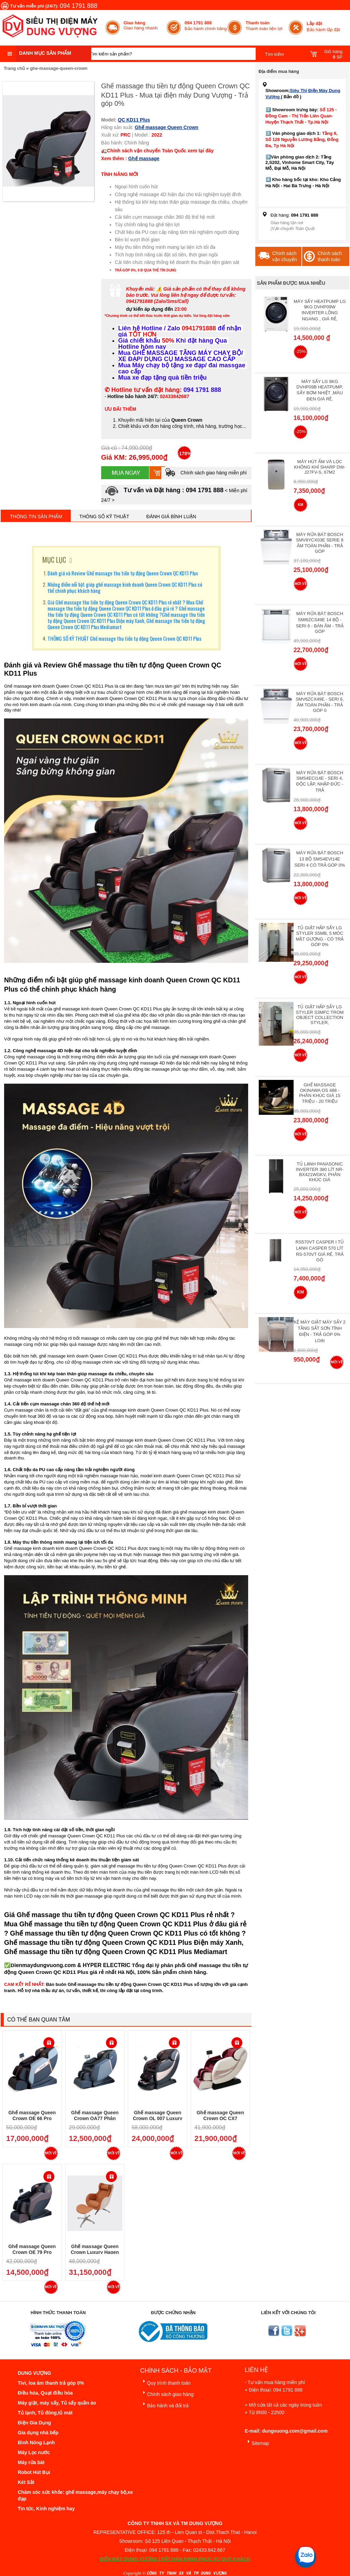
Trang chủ (14, 68)
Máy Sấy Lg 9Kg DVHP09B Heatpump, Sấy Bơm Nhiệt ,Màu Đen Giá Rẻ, (319, 390)
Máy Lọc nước (34, 2452)
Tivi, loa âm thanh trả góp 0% (51, 2383)
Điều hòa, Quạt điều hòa (45, 2393)
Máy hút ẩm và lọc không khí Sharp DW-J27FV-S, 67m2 (319, 467)
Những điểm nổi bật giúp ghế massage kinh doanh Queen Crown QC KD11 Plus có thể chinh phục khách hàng (125, 587)
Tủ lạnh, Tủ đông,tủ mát (45, 2412)
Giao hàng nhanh (141, 25)
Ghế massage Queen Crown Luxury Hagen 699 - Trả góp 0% (95, 2252)
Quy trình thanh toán (165, 2382)
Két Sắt (26, 2482)
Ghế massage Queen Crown (166, 127)
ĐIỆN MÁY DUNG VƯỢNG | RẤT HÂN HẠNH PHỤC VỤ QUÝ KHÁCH (175, 2559)
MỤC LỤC (54, 559)
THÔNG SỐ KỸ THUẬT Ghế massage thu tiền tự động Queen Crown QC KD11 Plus (124, 638)
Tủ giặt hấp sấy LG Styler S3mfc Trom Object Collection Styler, (320, 1014)
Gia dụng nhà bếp (38, 2432)
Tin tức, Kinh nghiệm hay (46, 2508)
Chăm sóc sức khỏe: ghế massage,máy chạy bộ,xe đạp (75, 2495)
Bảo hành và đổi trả (164, 2404)
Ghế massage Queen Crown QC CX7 (220, 2115)
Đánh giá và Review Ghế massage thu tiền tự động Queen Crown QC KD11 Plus (123, 573)
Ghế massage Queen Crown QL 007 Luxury (157, 2115)
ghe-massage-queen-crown (59, 68)
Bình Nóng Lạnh (36, 2442)
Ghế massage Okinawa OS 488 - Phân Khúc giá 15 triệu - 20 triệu (319, 1093)
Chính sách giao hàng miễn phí (206, 472)
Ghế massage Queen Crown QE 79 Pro (32, 2249)
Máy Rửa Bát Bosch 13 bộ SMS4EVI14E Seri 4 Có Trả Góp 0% (320, 859)
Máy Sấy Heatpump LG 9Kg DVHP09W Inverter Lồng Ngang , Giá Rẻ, (320, 310)
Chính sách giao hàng (166, 2393)
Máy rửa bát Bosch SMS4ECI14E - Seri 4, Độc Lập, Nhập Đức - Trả (319, 781)
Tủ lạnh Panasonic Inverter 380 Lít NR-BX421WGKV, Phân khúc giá (320, 1171)
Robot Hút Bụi (34, 2472)
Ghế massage (143, 158)
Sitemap (257, 2442)
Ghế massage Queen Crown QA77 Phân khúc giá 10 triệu (95, 2118)
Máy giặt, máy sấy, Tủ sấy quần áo (57, 2403)
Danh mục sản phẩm (45, 53)
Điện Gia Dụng (34, 2422)
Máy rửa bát (31, 2462)
